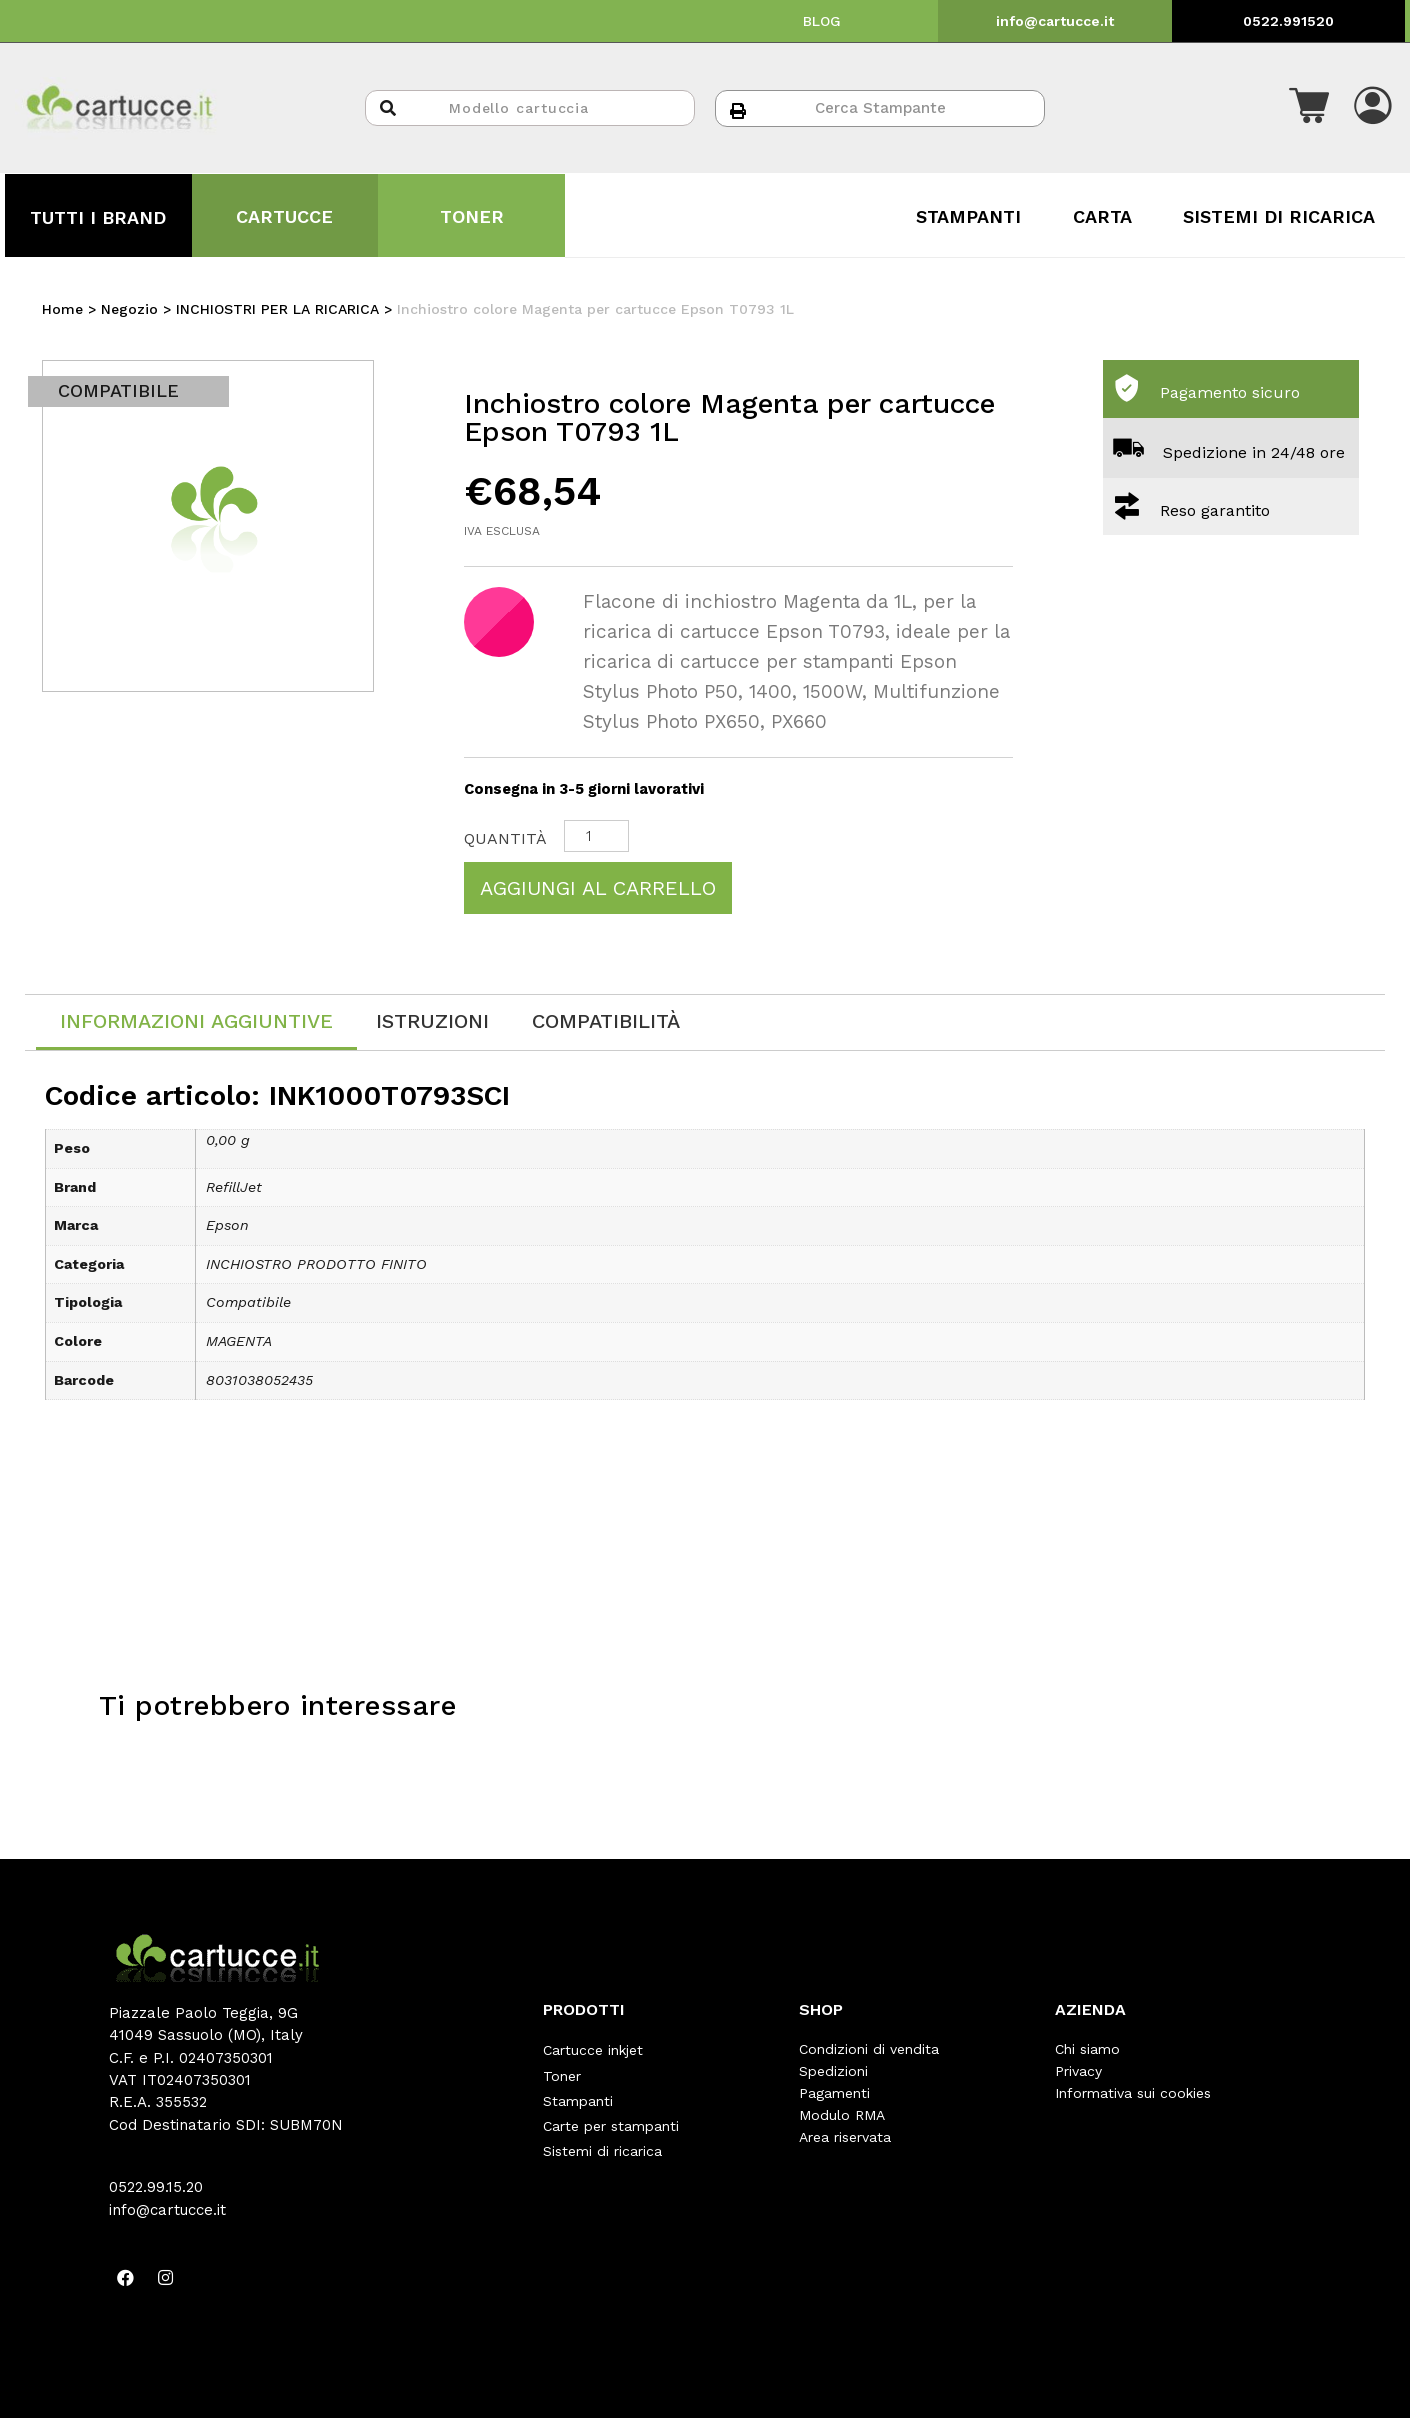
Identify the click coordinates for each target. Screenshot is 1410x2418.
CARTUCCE (284, 216)
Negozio (129, 309)
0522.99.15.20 (156, 2187)
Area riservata (845, 2137)
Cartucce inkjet (593, 2049)
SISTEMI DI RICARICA (1279, 216)
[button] (1309, 108)
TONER (472, 216)
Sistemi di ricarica (602, 2137)
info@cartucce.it (1055, 21)
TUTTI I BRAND (98, 217)
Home (62, 309)
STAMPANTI (968, 216)
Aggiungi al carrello (598, 888)
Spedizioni (833, 2071)
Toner (562, 2071)
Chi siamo (1087, 2049)
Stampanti (578, 2093)
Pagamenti (834, 2093)
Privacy (1078, 2071)
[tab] (196, 1022)
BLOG (822, 21)
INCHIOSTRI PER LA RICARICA (277, 309)
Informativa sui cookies (1133, 2093)
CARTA (1102, 216)
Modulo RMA (842, 2115)
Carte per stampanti (611, 2115)
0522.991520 (1288, 21)
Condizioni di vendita (869, 2049)
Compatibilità (606, 1021)
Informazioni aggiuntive (196, 1021)
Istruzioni (432, 1021)
